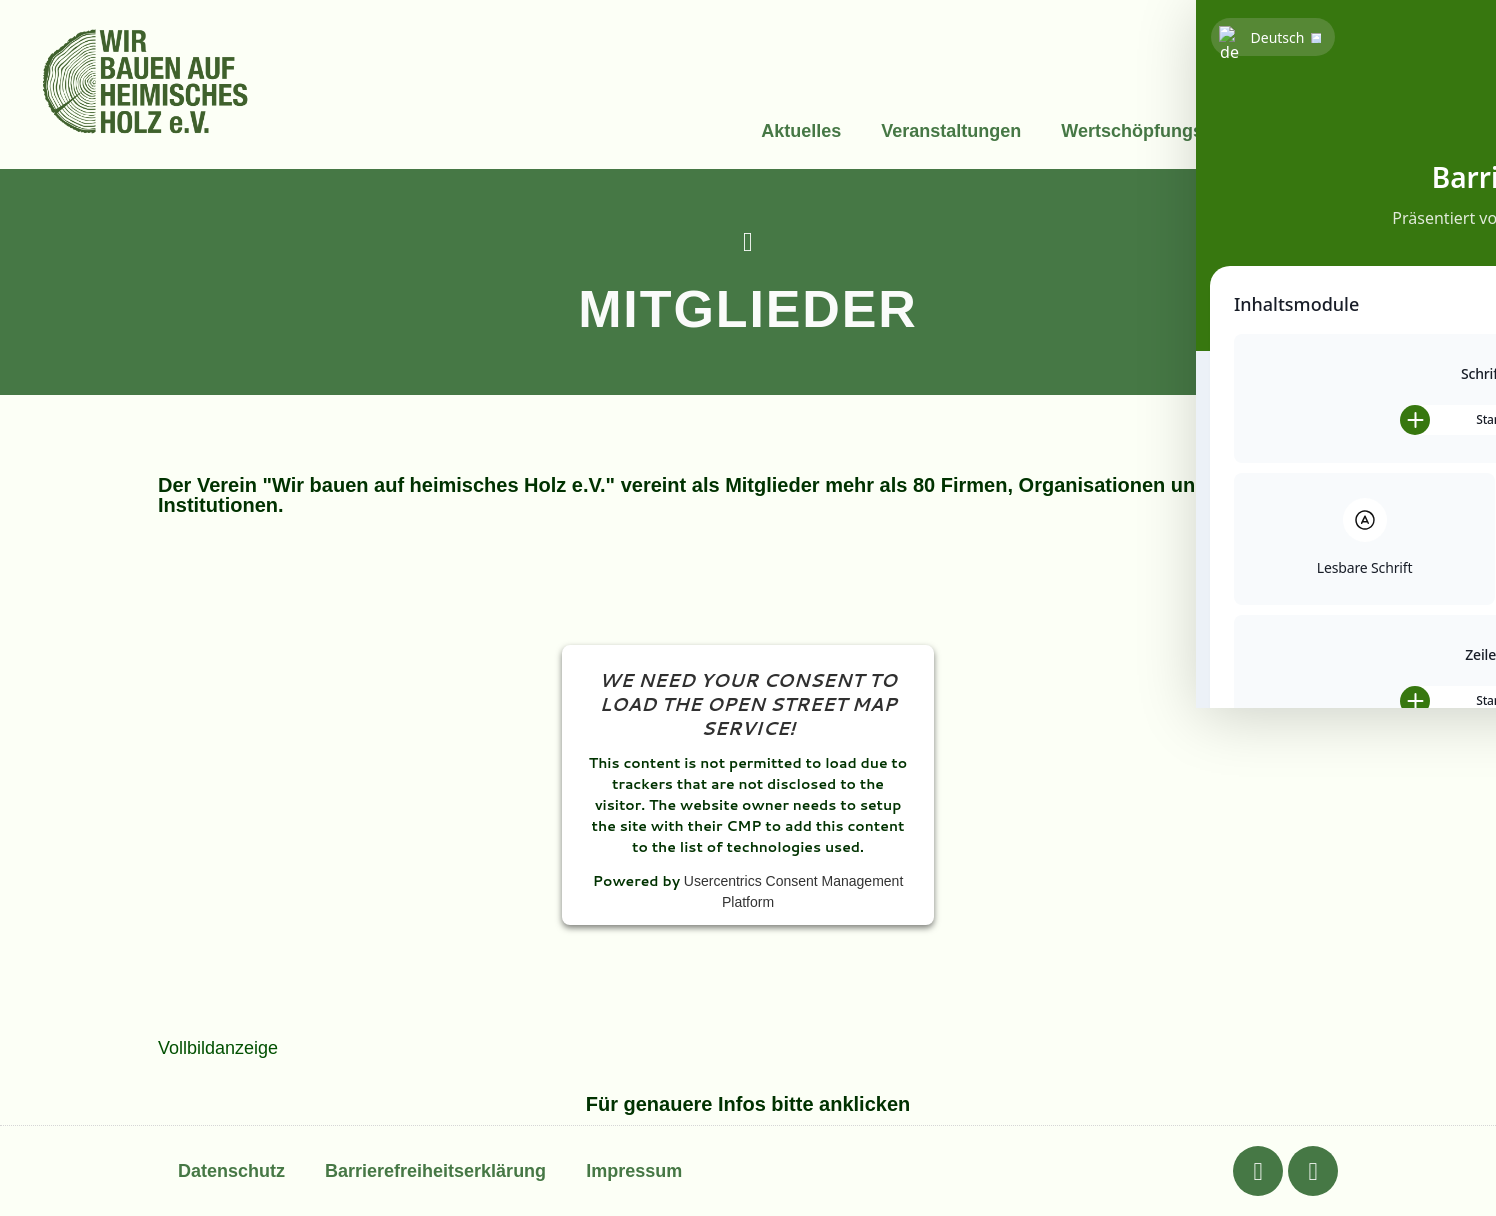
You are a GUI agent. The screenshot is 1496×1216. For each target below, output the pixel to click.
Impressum (634, 1171)
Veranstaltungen (951, 131)
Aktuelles (801, 131)
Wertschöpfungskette (1153, 131)
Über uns (1397, 131)
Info (1301, 131)
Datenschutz (231, 1171)
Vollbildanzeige (218, 1048)
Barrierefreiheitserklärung (435, 1171)
